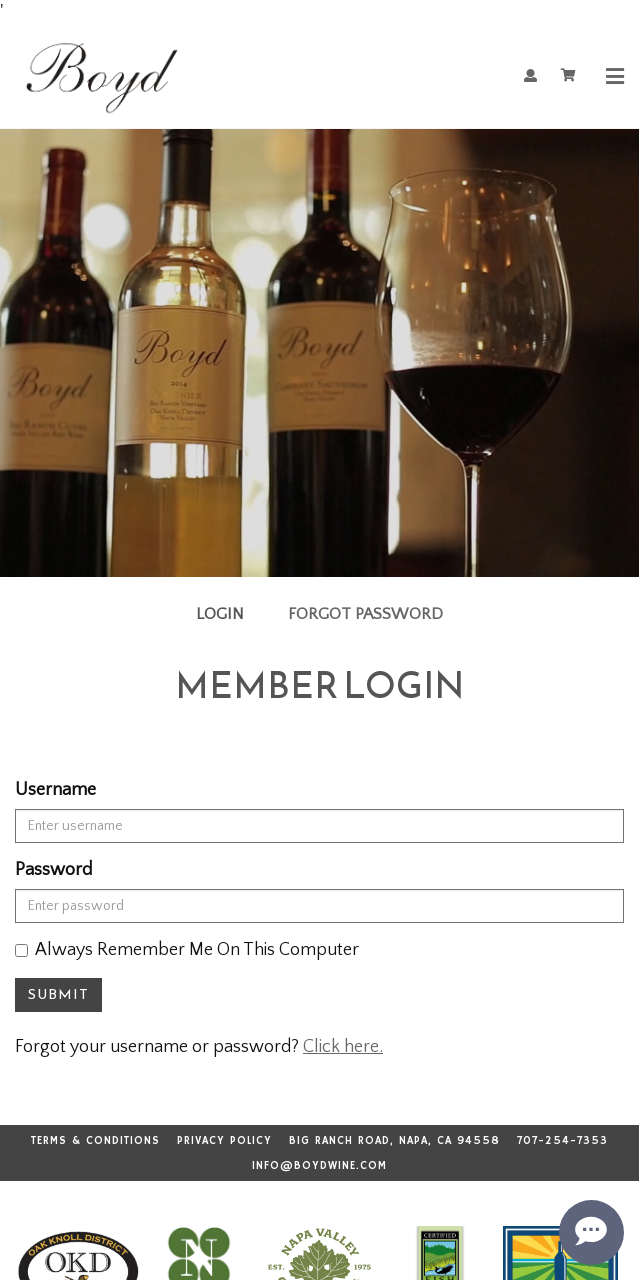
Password (53, 870)
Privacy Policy (224, 1141)
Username (55, 790)
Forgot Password (365, 614)
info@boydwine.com (319, 1166)
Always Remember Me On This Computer (187, 950)
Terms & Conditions (95, 1141)
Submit (58, 994)
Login (220, 614)
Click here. (343, 1047)
